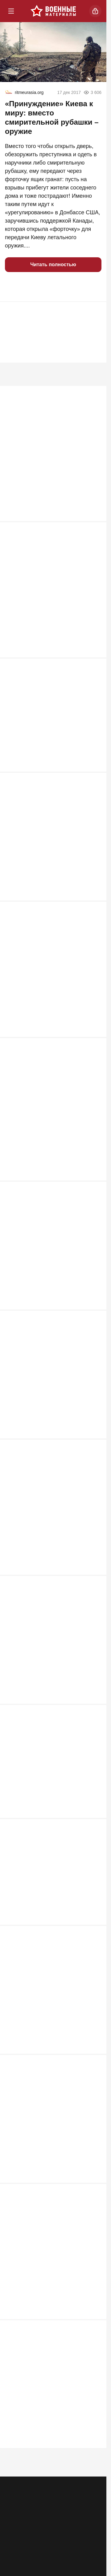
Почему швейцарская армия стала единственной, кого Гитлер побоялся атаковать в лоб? (49, 460)
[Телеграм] (17, 2537)
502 (94, 2331)
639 (94, 1325)
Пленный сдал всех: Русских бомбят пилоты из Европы (53, 848)
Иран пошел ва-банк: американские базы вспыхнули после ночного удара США (51, 1273)
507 (94, 2198)
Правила (66, 2510)
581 (94, 1947)
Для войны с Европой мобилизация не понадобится (52, 2409)
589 (94, 1717)
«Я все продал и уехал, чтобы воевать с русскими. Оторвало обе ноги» (50, 733)
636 (94, 1458)
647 (94, 1192)
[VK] (65, 2537)
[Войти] (95, 11)
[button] (12, 286)
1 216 (92, 651)
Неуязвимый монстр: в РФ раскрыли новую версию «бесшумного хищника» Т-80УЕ (45, 1125)
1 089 (92, 770)
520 (94, 2065)
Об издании (19, 2510)
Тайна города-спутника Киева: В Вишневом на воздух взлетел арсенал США (47, 2147)
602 (94, 1591)
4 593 (92, 519)
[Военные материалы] (53, 11)
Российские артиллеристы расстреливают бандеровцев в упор (52, 1669)
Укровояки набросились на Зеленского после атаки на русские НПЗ (51, 1540)
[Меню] (11, 11)
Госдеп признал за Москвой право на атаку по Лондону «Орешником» (50, 2025)
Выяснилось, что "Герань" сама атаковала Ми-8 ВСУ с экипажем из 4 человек (52, 985)
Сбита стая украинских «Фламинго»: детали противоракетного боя (52, 596)
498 (94, 2464)
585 (94, 1835)
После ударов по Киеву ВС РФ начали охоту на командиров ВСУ (48, 1403)
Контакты (66, 2500)
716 (94, 1044)
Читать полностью (53, 264)
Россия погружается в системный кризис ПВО (49, 2276)
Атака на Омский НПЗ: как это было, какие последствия (52, 1795)
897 (94, 903)
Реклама (16, 2500)
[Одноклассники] (41, 2537)
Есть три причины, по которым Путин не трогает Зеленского (45, 1913)
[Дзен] (89, 2537)
